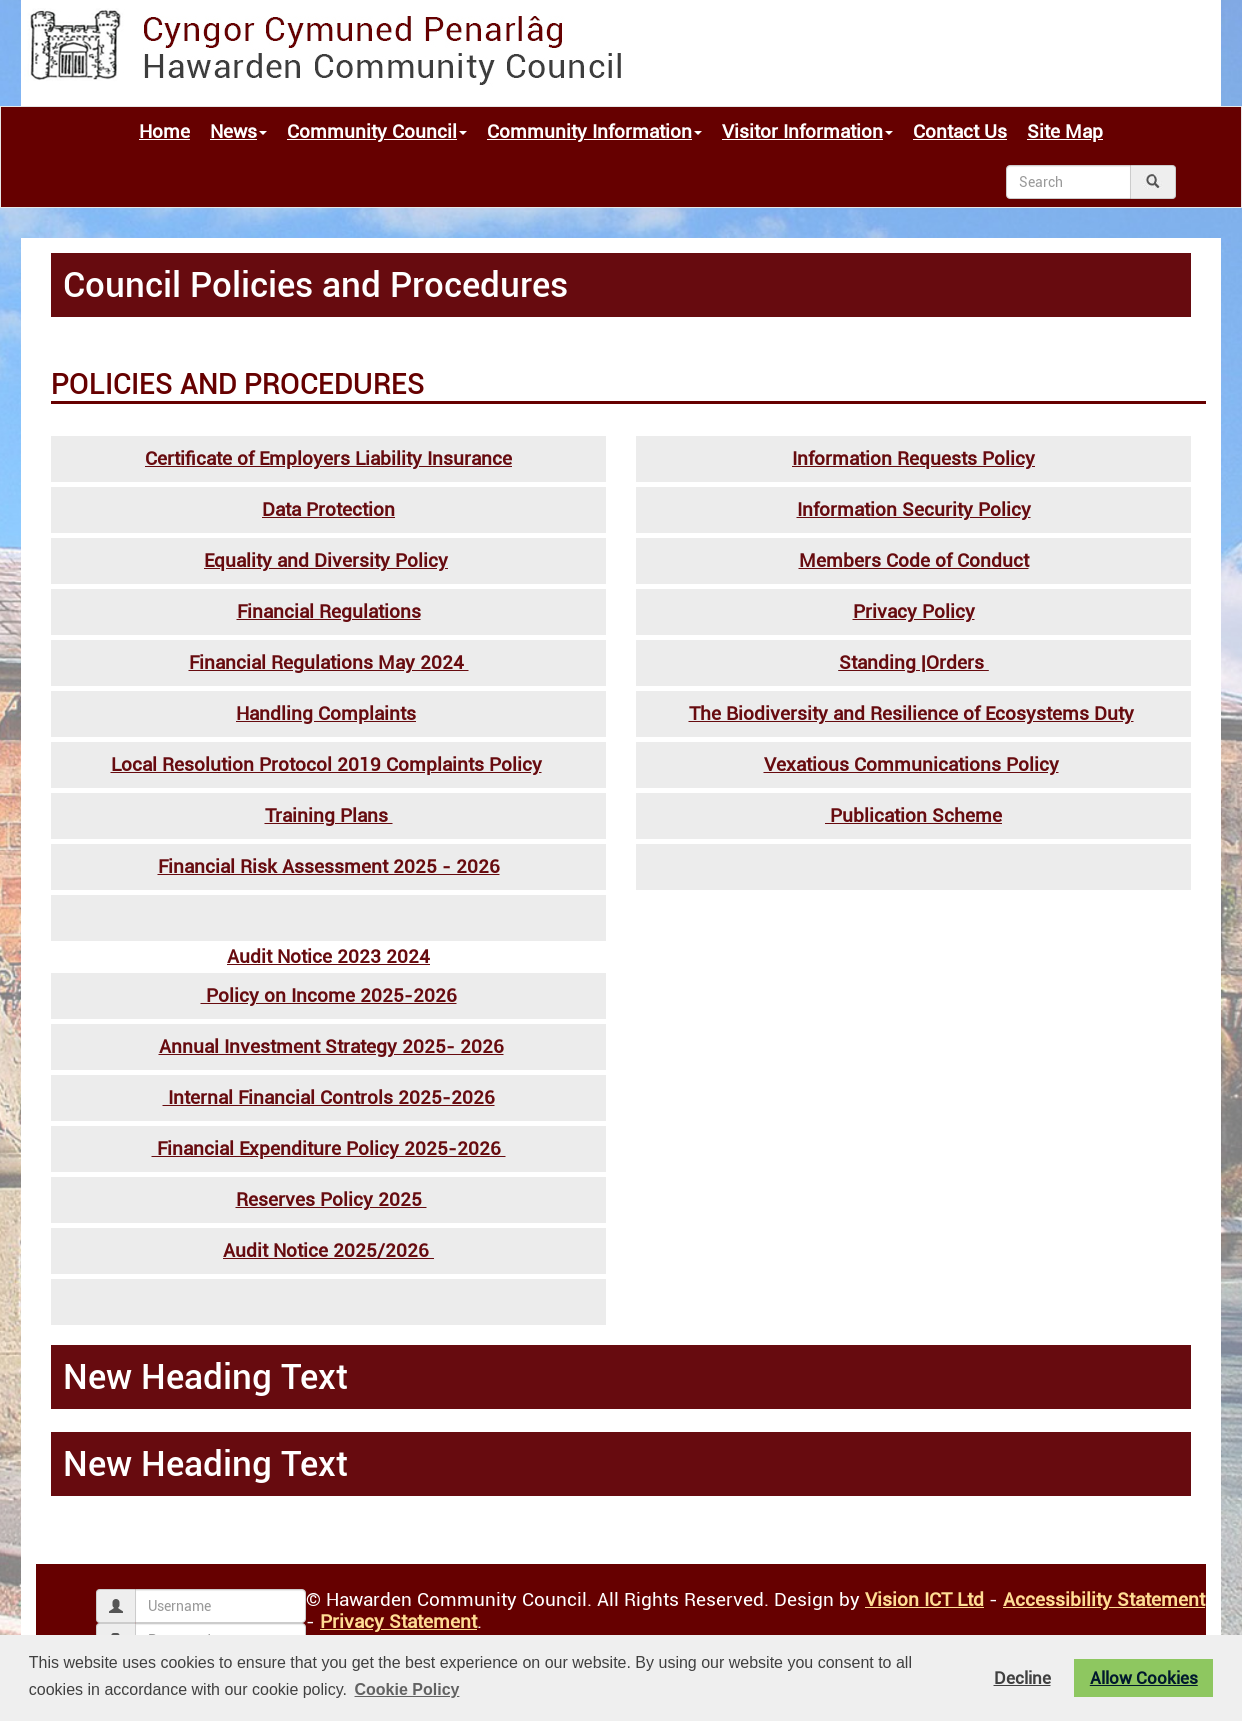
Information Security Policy (914, 510)
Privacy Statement (398, 1622)
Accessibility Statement (1104, 1600)
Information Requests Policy (913, 459)
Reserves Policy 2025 (331, 1200)
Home (164, 132)
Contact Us (960, 132)
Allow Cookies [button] (1144, 1678)
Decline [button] (1022, 1678)
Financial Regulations (329, 612)
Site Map (1065, 132)
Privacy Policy (914, 612)
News (238, 132)
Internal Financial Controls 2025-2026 (329, 1098)
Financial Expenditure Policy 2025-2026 (329, 1149)
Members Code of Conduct (914, 561)
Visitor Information (807, 132)
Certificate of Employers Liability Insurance (328, 459)
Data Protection (328, 510)
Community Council (377, 132)
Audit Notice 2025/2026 (328, 1251)
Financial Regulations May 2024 (329, 663)
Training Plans (329, 816)
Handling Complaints (326, 714)
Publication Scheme (913, 816)
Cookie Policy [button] (407, 1689)
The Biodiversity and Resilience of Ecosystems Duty (911, 714)
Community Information (594, 132)
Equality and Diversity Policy (326, 561)
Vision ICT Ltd (924, 1600)
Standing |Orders (914, 663)
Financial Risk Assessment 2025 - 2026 (329, 867)
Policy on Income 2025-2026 (329, 996)
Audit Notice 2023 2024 (328, 957)
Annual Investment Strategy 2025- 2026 (331, 1047)
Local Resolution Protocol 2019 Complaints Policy (326, 765)
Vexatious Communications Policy (911, 765)
